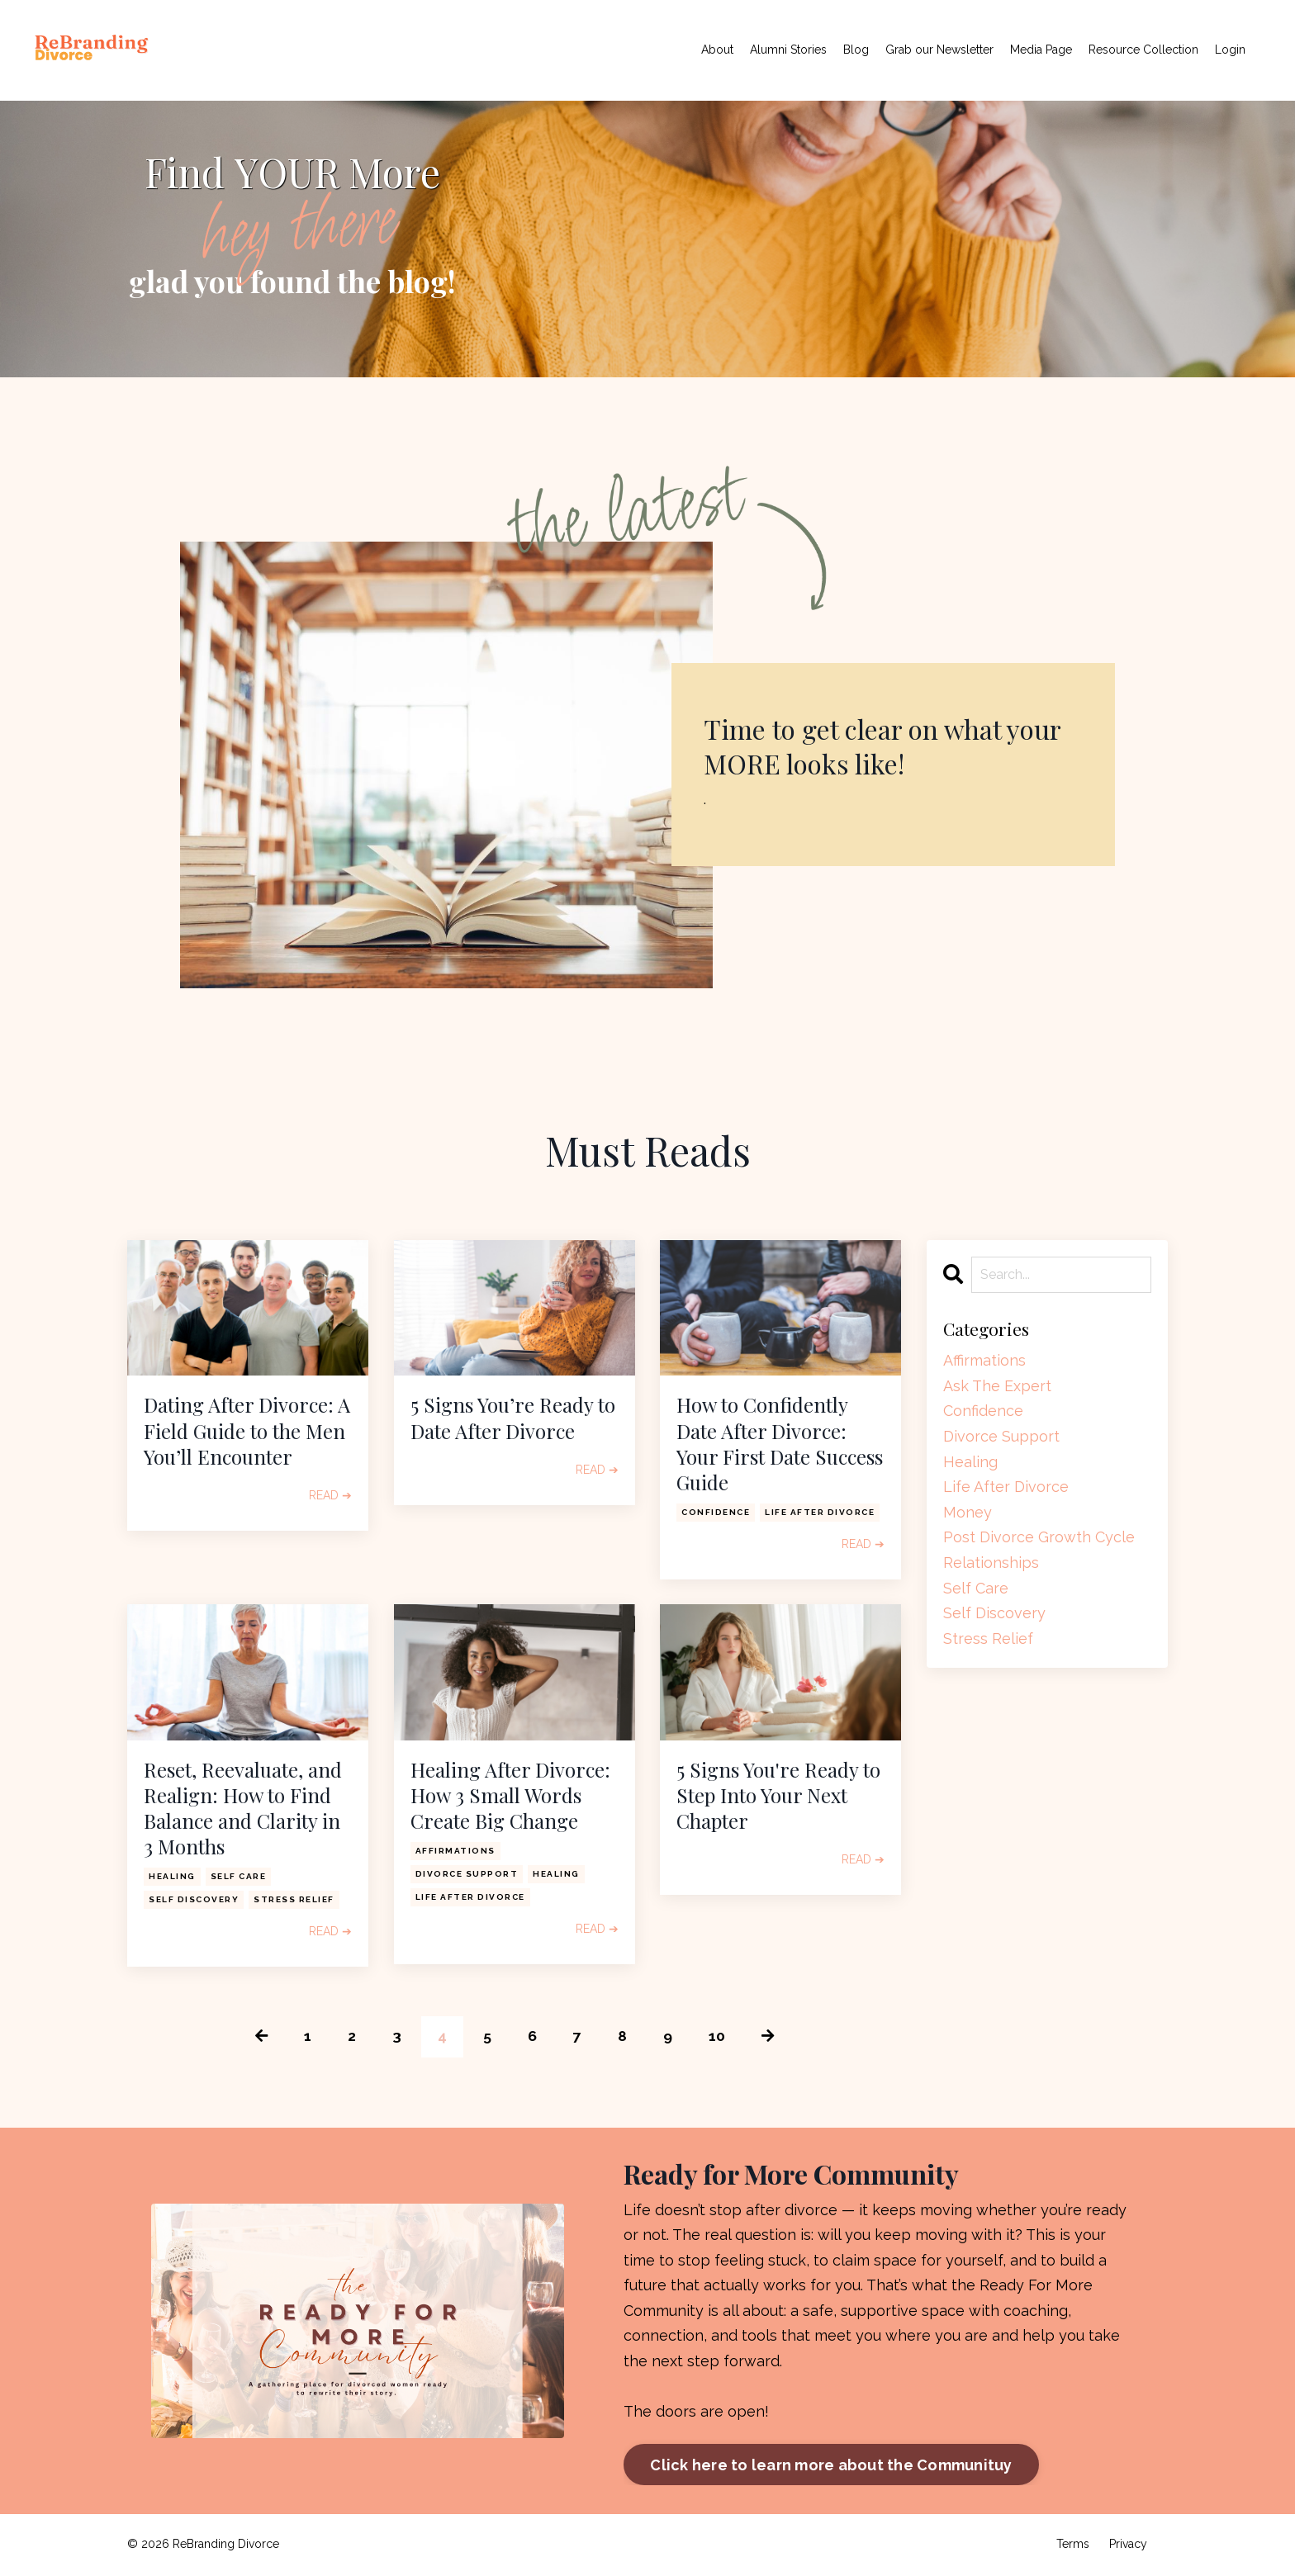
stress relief (294, 1899)
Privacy (1128, 2545)
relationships (991, 1562)
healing (172, 1876)
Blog (856, 49)
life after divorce (820, 1512)
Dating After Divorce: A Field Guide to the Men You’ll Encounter (247, 1430)
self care (239, 1876)
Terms (1072, 2545)
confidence (715, 1512)
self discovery (194, 1899)
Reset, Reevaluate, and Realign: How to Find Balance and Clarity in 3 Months (243, 1808)
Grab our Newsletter (939, 49)
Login (1230, 49)
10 (717, 2036)
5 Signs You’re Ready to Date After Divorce (512, 1417)
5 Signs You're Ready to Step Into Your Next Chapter (778, 1795)
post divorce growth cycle (1039, 1537)
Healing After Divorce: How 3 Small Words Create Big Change (510, 1795)
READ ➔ (330, 1495)
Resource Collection (1143, 49)
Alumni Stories (788, 49)
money (967, 1512)
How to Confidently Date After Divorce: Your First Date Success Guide (779, 1443)
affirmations (455, 1850)
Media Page (1041, 49)
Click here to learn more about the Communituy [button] (831, 2465)
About (717, 49)
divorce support (467, 1873)
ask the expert (997, 1386)
